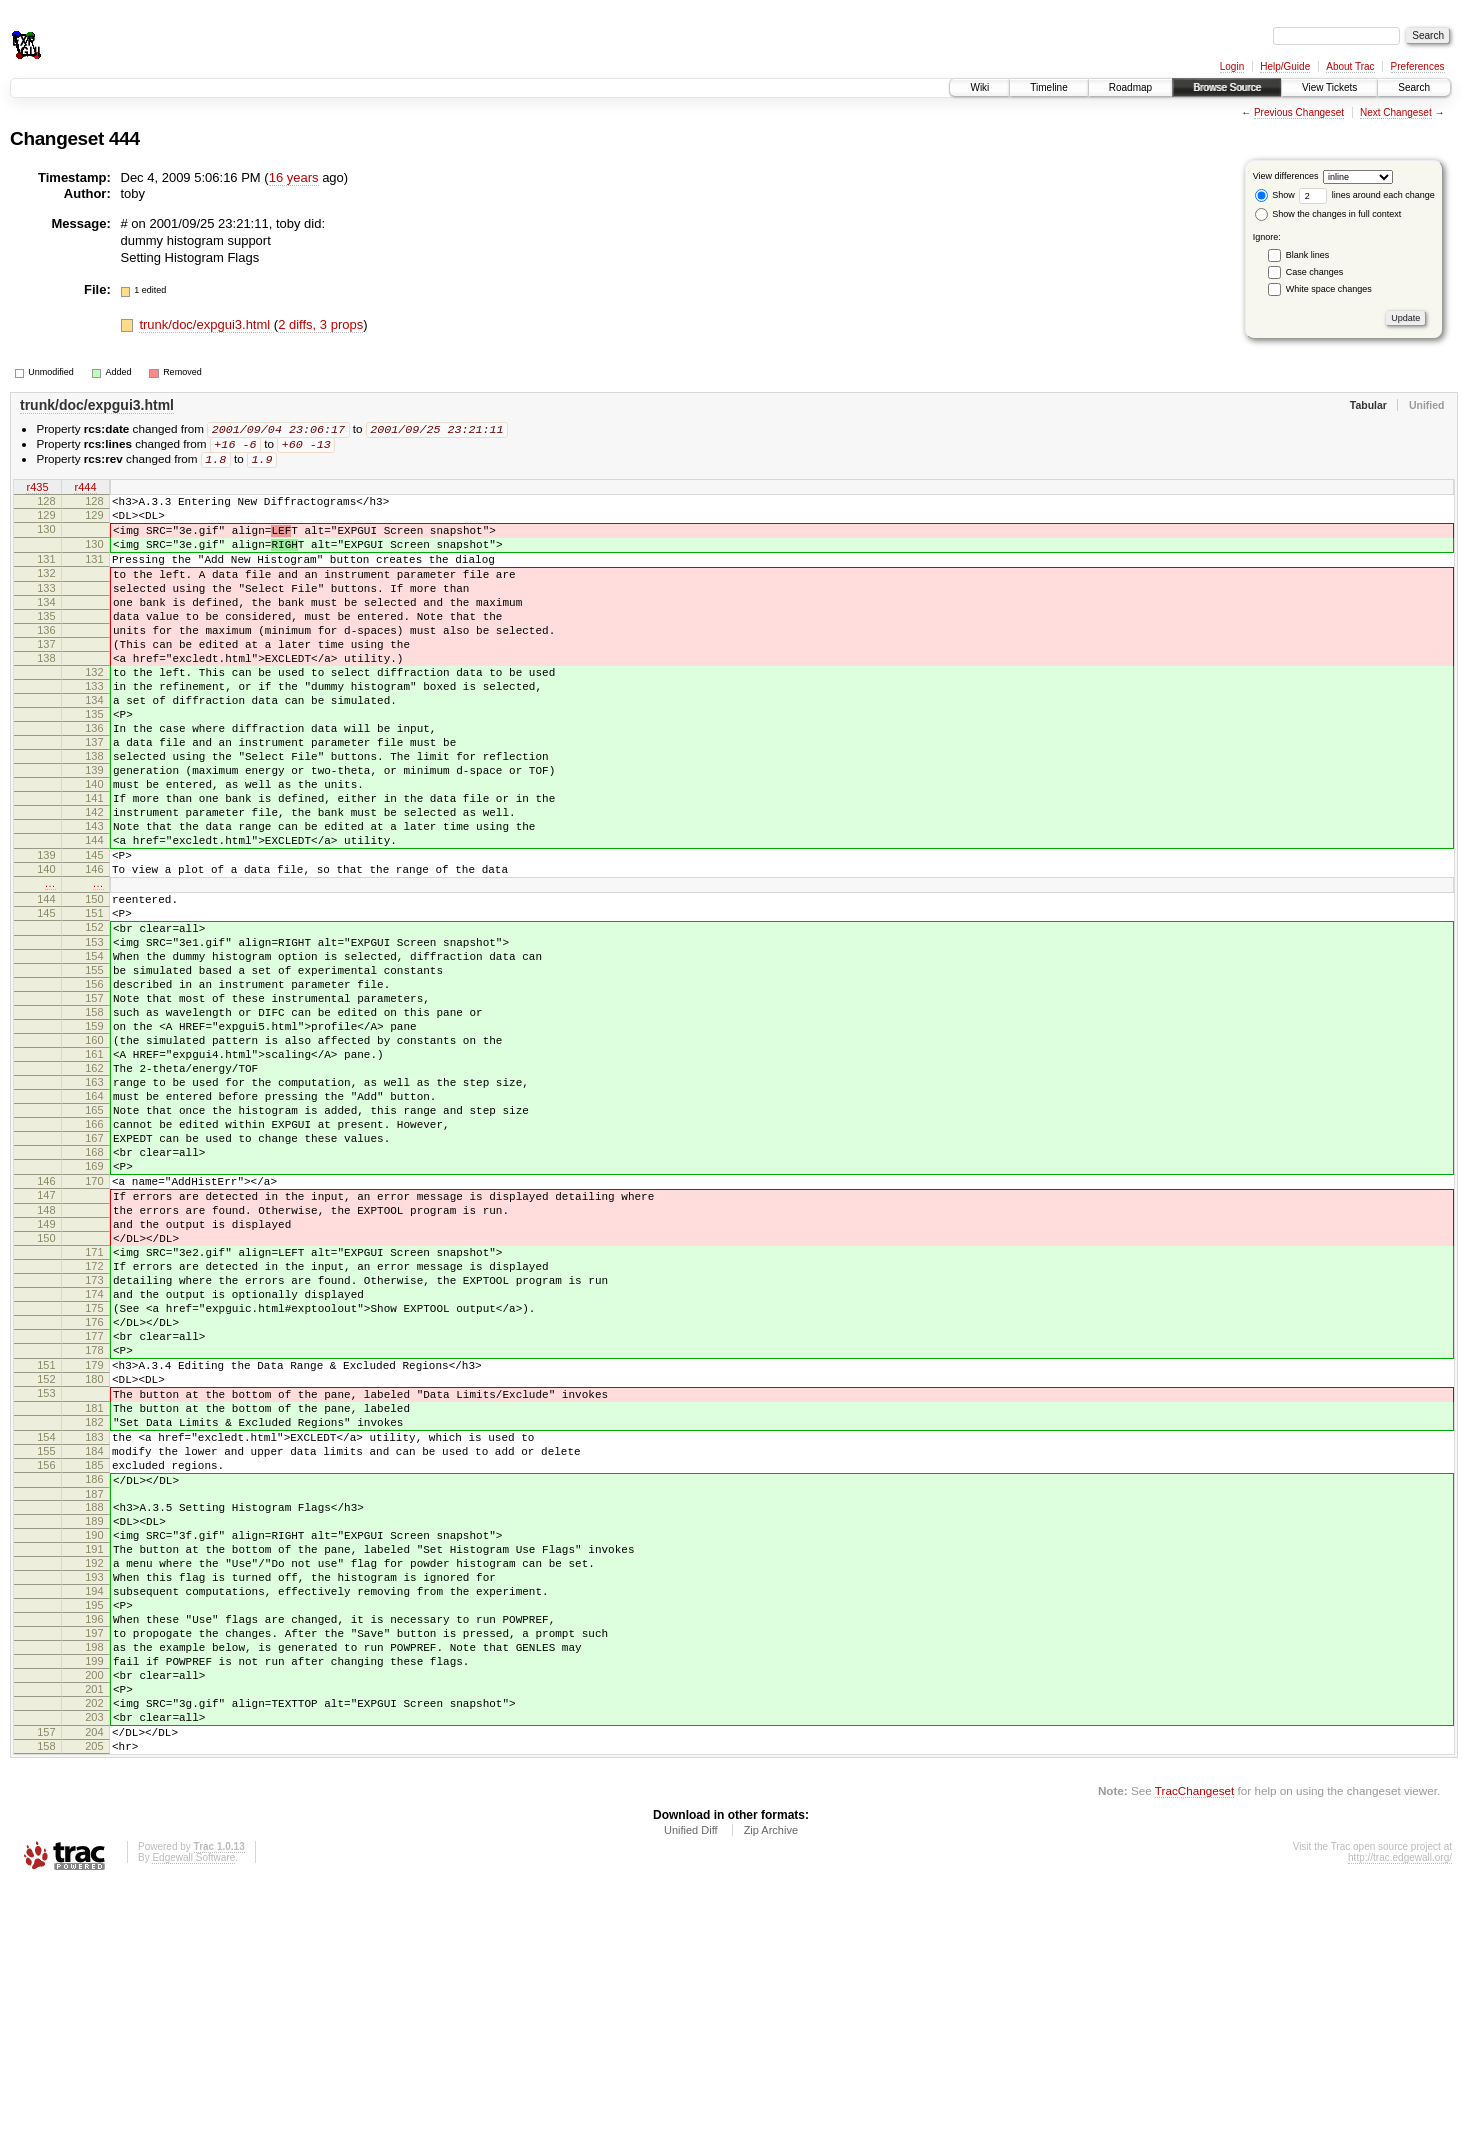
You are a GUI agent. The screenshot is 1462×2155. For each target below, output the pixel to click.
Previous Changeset (1299, 112)
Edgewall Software (193, 2127)
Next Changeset (1396, 112)
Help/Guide (1285, 66)
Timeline (1048, 87)
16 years (294, 177)
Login (1232, 66)
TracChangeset (1194, 2060)
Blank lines (1308, 255)
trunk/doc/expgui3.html (206, 324)
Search (1414, 87)
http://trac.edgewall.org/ (1400, 2127)
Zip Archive (771, 2100)
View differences (1286, 176)
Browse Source (1227, 87)
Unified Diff (691, 2100)
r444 (85, 491)
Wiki (979, 87)
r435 (37, 491)
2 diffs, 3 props (320, 324)
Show (1275, 195)
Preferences (1418, 66)
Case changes (1315, 272)
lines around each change (1367, 195)
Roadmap (1130, 87)
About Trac (1350, 66)
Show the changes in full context (1328, 214)
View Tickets (1329, 87)
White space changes (1329, 289)
